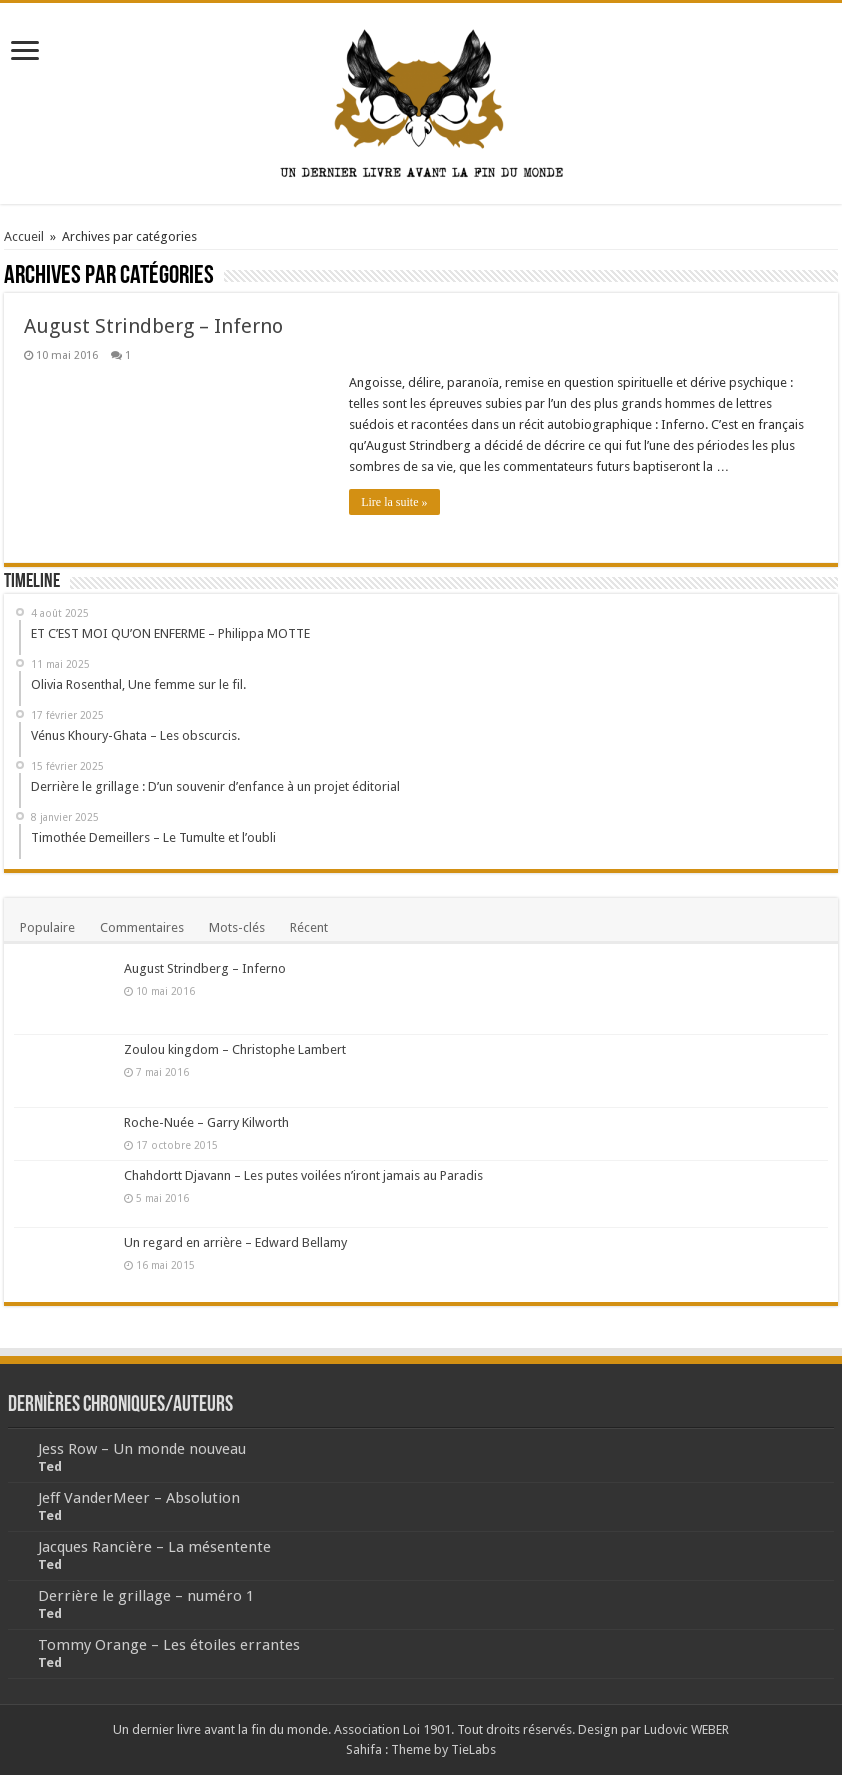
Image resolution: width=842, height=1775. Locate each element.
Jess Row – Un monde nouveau (142, 1449)
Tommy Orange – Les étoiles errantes (169, 1645)
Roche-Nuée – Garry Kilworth (206, 1122)
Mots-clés (237, 927)
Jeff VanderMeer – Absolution (139, 1498)
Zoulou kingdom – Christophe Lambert (235, 1049)
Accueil (24, 236)
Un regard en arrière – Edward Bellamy (235, 1242)
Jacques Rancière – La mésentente (154, 1547)
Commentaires (142, 927)
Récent (309, 927)
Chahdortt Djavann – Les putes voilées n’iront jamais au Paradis (303, 1175)
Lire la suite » (394, 502)
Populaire (47, 927)
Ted (50, 1466)
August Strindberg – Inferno (153, 326)
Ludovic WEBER (686, 1729)
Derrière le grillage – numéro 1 (146, 1596)
